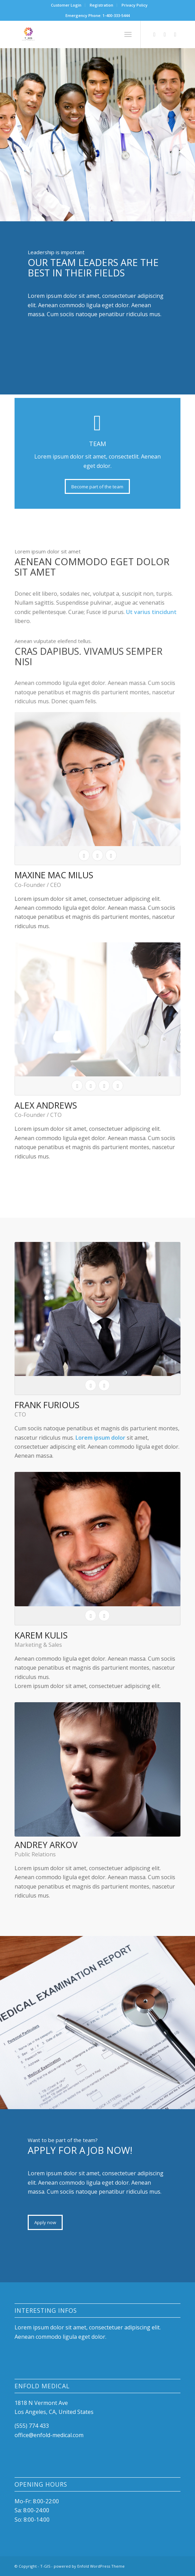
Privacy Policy (135, 5)
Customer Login (66, 5)
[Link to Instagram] (165, 34)
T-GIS (45, 2566)
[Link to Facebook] (154, 34)
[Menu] (128, 34)
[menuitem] (66, 5)
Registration (101, 5)
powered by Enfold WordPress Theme (89, 2566)
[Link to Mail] (175, 34)
